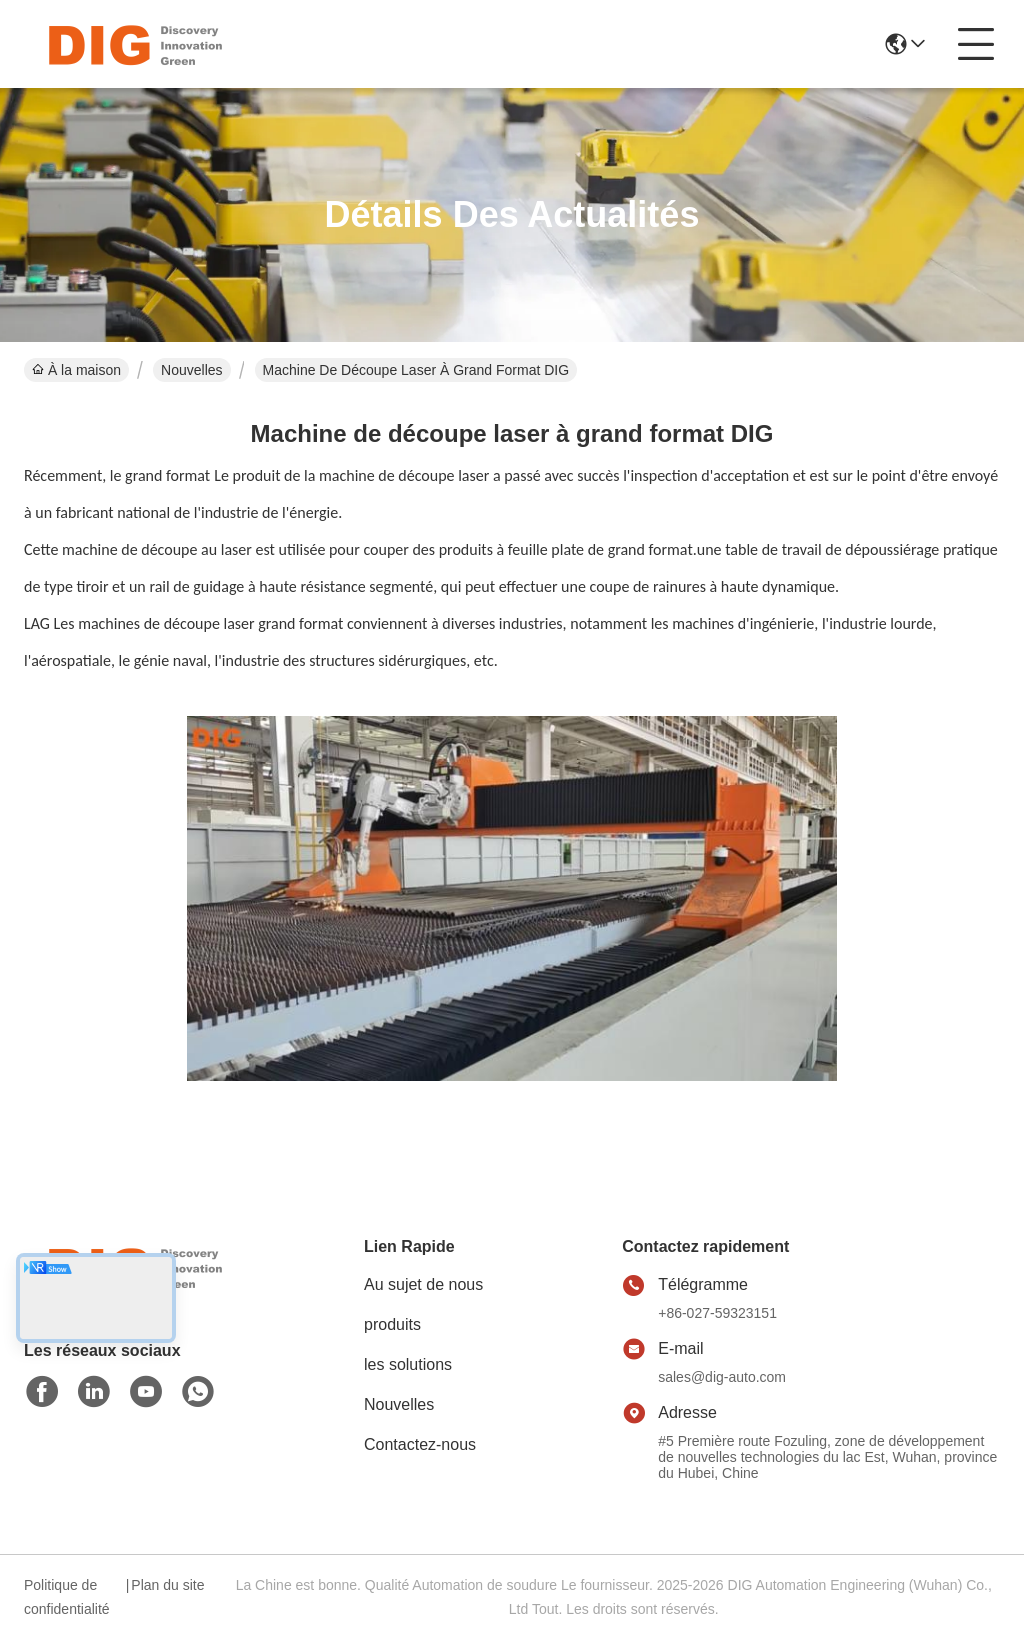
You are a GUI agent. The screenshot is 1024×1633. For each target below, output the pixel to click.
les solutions (408, 1364)
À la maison (76, 370)
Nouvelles (191, 370)
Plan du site (167, 1585)
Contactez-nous (420, 1444)
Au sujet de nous (423, 1284)
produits (392, 1324)
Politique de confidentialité (67, 1597)
